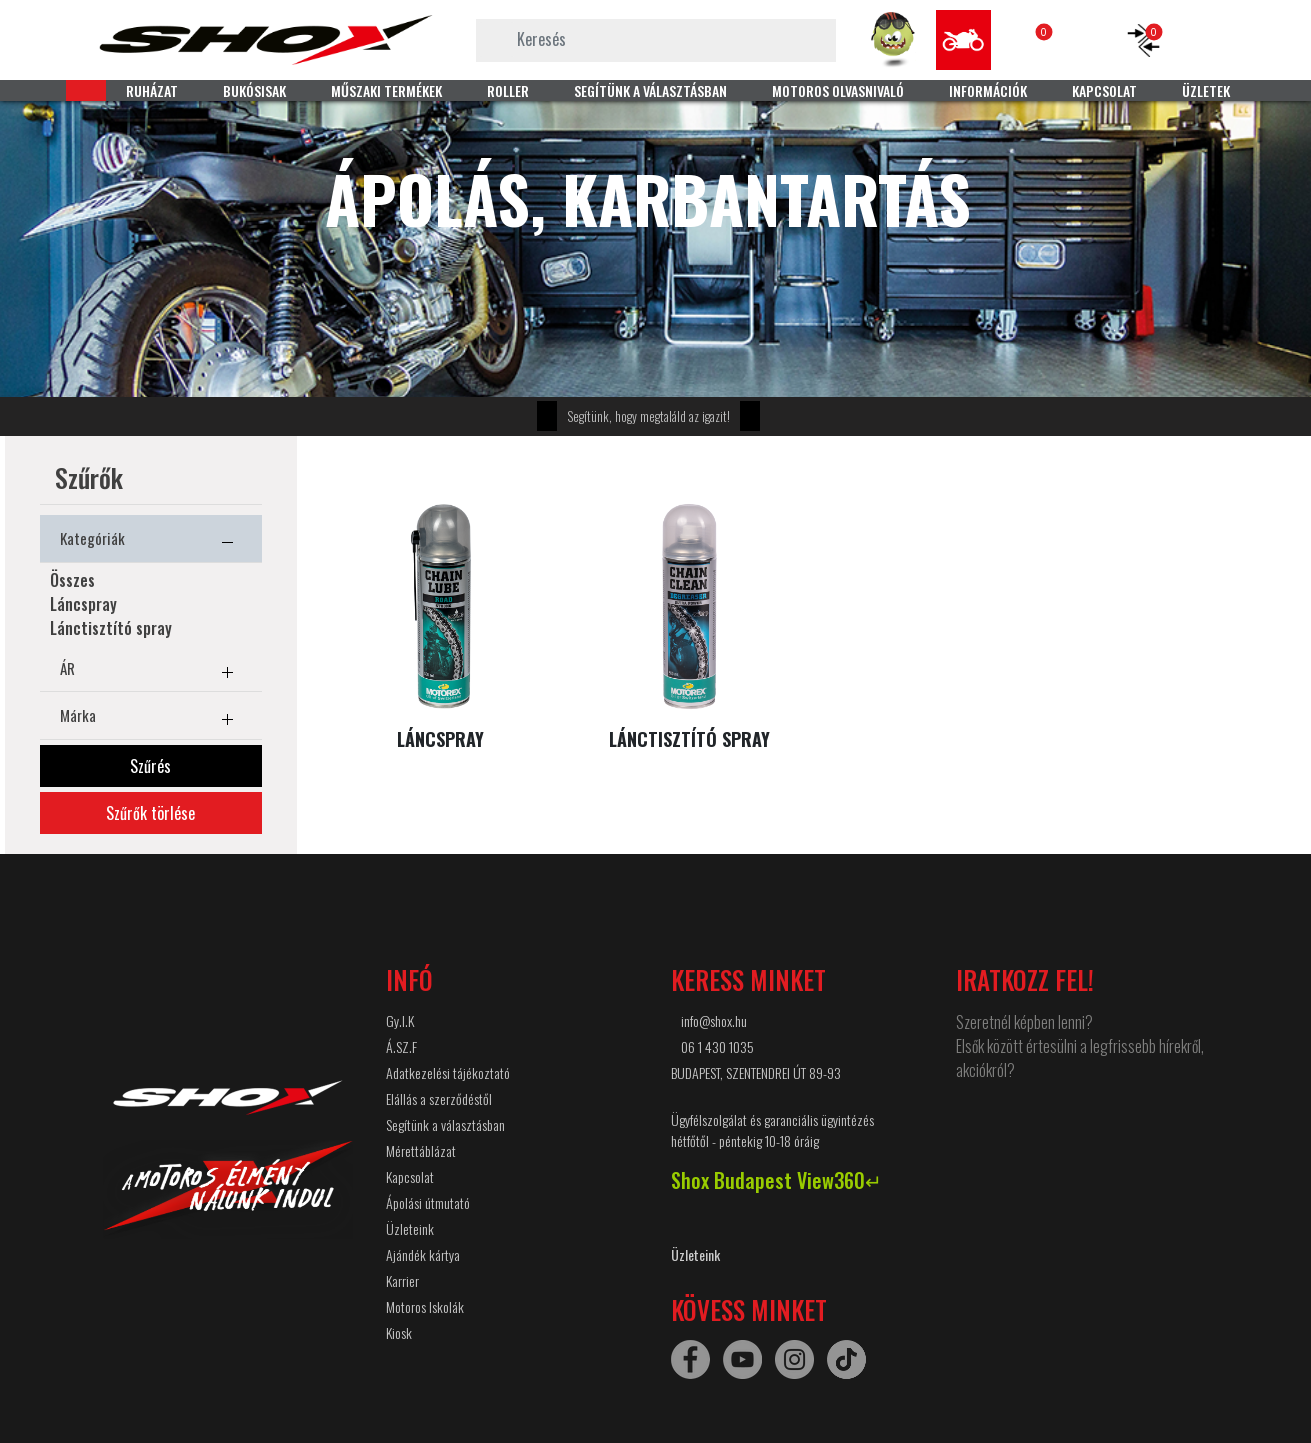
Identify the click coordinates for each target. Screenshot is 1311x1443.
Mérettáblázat (421, 1150)
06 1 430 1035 (717, 1046)
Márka (151, 719)
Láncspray (83, 604)
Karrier (402, 1280)
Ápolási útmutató (428, 1202)
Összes (72, 580)
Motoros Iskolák (425, 1306)
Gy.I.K (400, 1020)
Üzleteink (410, 1228)
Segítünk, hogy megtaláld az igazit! (648, 416)
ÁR (151, 672)
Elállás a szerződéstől (439, 1098)
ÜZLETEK (1206, 90)
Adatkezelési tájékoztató (448, 1072)
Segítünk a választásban (445, 1124)
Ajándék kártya (423, 1254)
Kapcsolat (410, 1176)
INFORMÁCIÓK (988, 90)
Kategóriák (151, 542)
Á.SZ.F (401, 1046)
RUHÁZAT (152, 90)
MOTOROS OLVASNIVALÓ (838, 90)
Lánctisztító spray (111, 628)
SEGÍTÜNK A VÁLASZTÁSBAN (650, 90)
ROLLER (508, 90)
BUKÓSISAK (254, 90)
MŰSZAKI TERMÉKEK (386, 90)
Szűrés (150, 766)
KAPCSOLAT (1104, 90)
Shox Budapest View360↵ (776, 1180)
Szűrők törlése (150, 813)
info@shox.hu (714, 1020)
